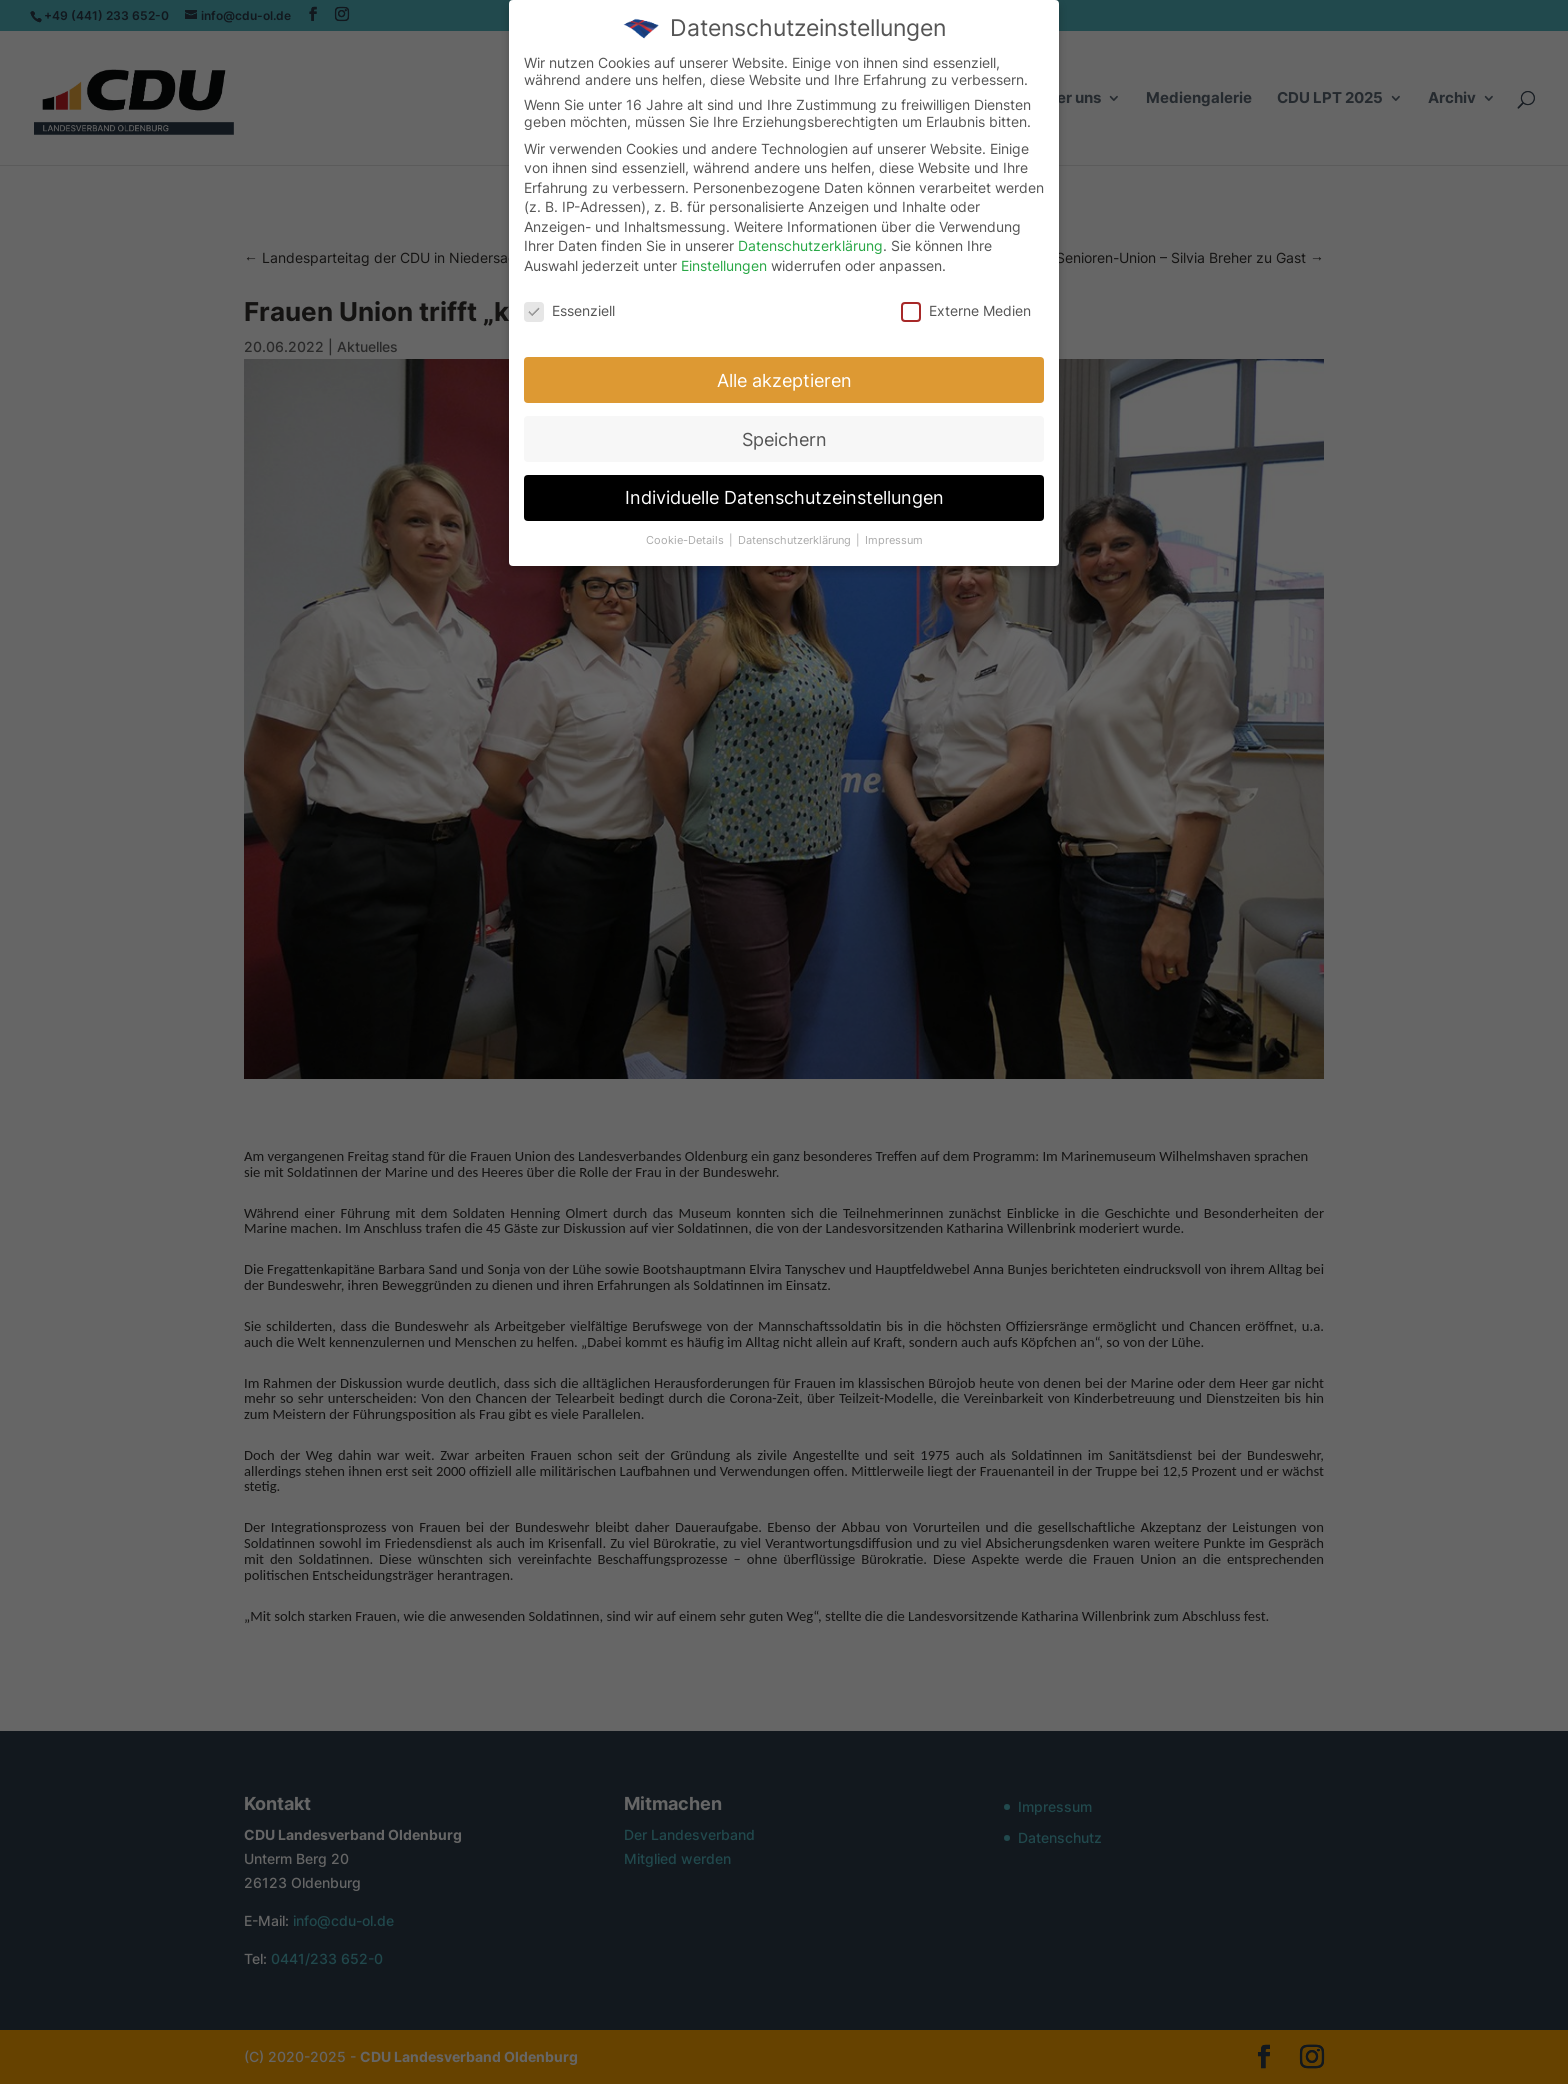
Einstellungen (724, 258)
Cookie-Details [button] (686, 533)
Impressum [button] (894, 533)
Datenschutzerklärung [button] (796, 533)
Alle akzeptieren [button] (784, 372)
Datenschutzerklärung (810, 238)
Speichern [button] (784, 431)
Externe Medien (966, 302)
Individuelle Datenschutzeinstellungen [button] (784, 490)
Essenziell (569, 302)
